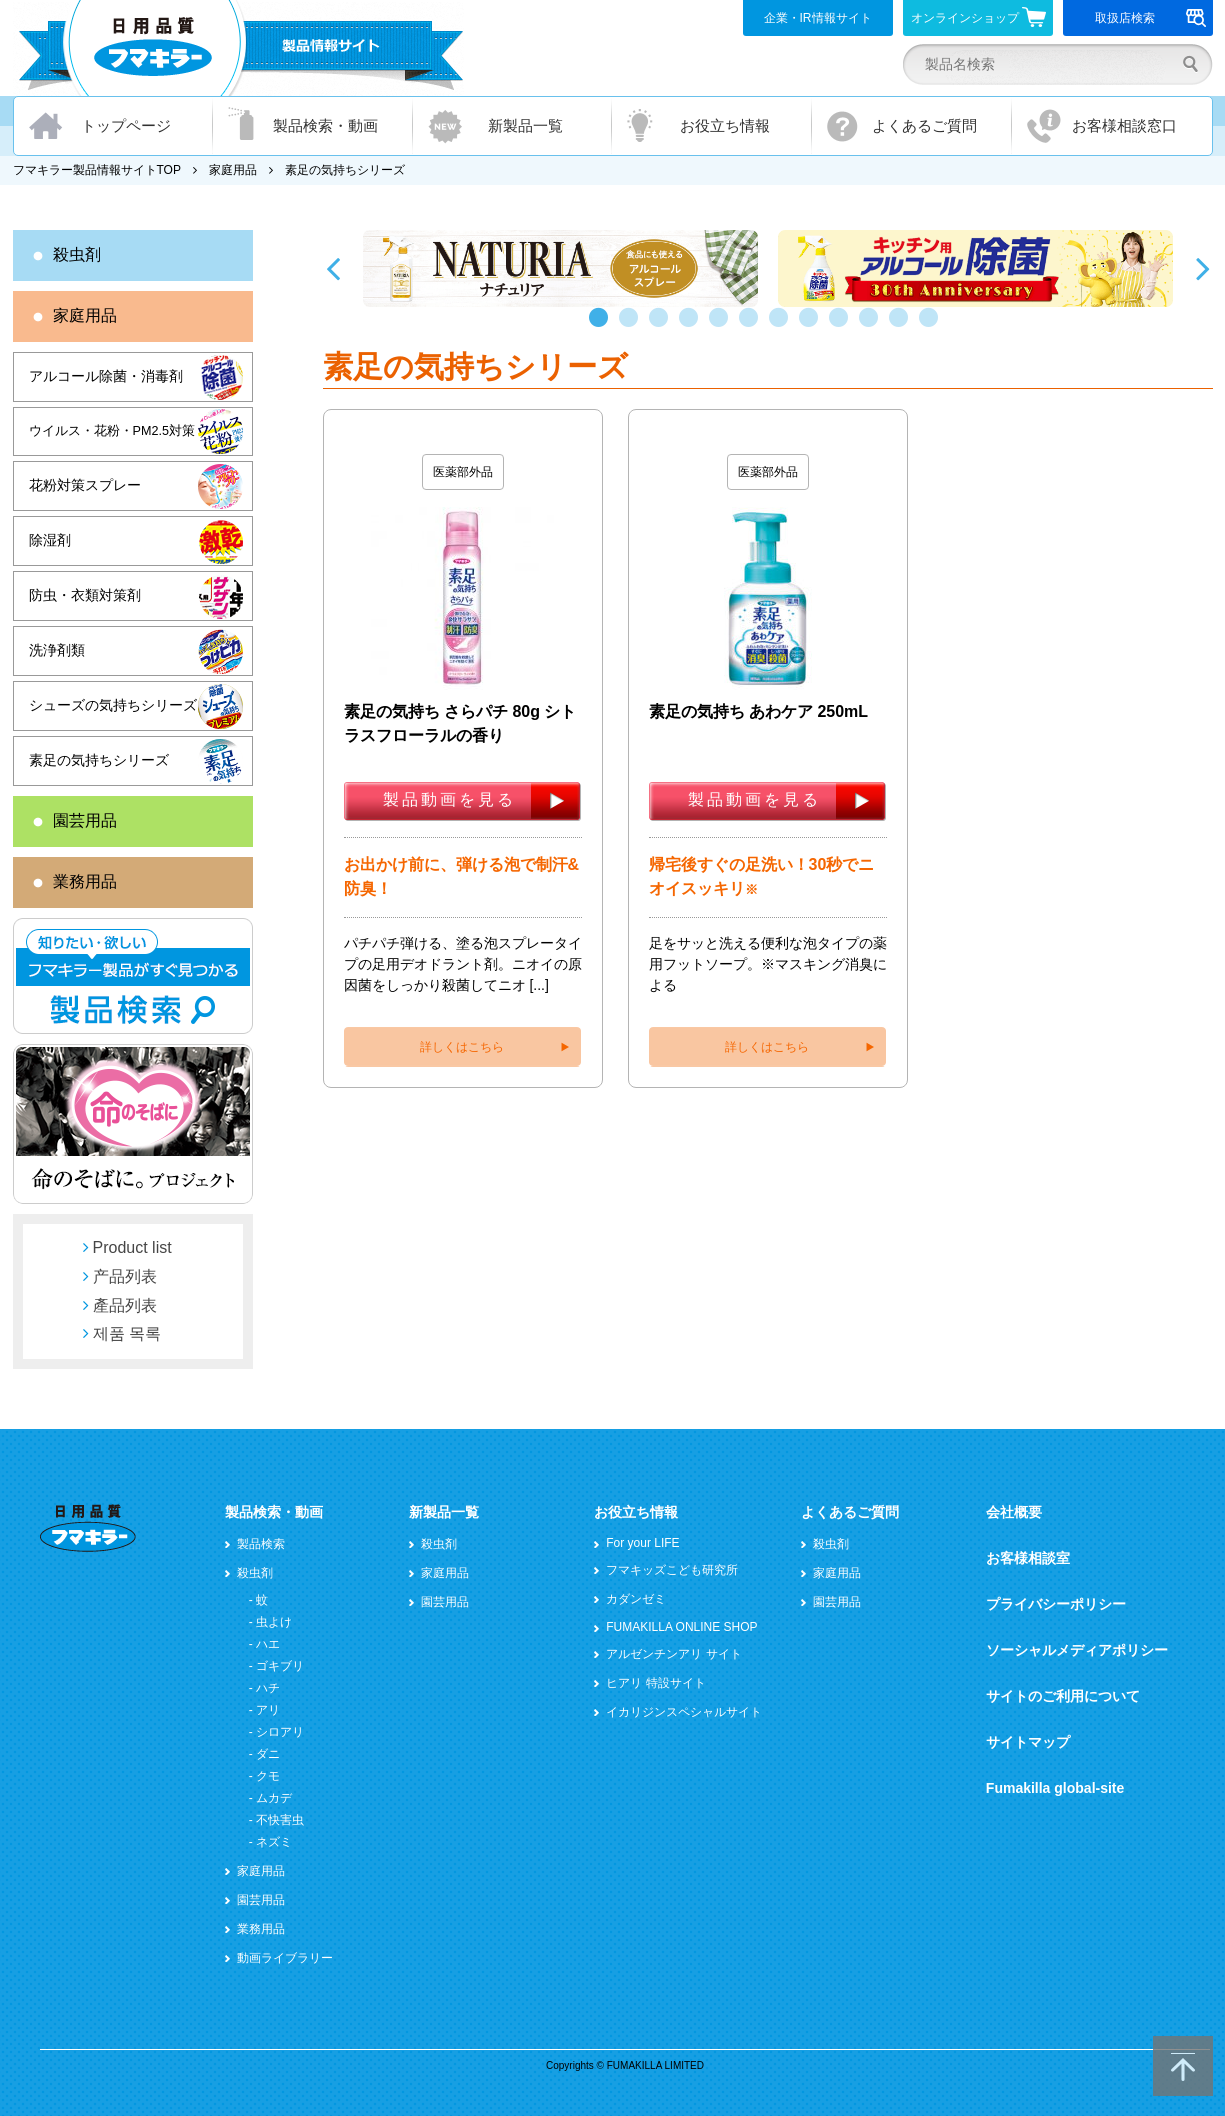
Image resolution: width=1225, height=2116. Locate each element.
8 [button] (813, 327)
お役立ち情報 (725, 125)
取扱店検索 (1150, 18)
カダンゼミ (636, 1599)
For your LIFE (642, 1543)
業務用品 (85, 881)
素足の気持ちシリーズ (99, 760)
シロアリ (280, 1732)
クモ (268, 1776)
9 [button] (843, 327)
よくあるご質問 (924, 125)
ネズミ (274, 1842)
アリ (268, 1710)
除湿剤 (50, 540)
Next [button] (1203, 268)
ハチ (268, 1688)
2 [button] (633, 327)
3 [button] (663, 327)
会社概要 (1014, 1512)
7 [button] (783, 327)
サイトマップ (1028, 1742)
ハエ (268, 1644)
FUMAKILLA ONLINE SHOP (681, 1627)
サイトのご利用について (1063, 1696)
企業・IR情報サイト (818, 18)
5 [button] (723, 327)
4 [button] (693, 327)
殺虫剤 (77, 254)
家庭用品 (233, 170)
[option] (560, 268)
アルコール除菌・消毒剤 (106, 376)
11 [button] (903, 327)
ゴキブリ (280, 1666)
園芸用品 (85, 820)
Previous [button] (333, 268)
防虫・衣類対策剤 (85, 595)
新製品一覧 (525, 125)
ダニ (268, 1754)
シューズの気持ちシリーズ (113, 705)
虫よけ (274, 1622)
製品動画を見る (449, 799)
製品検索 (261, 1544)
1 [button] (603, 327)
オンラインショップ (978, 17)
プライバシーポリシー (1056, 1604)
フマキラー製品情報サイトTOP (97, 170)
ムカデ (274, 1798)
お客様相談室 (1028, 1558)
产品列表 (125, 1276)
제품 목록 (127, 1333)
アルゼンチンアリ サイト (673, 1654)
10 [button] (873, 327)
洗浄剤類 (57, 650)
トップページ (126, 125)
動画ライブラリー (285, 1958)
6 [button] (753, 327)
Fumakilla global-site (1055, 1788)
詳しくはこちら (462, 1047)
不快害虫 (280, 1820)
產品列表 (125, 1305)
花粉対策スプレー (85, 485)
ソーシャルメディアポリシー (1077, 1650)
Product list (132, 1247)
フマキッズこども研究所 (672, 1570)
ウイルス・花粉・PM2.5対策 (112, 431)
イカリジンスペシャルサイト (684, 1712)
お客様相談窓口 (1124, 125)
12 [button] (933, 327)
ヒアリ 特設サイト (655, 1683)
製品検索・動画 (325, 125)
